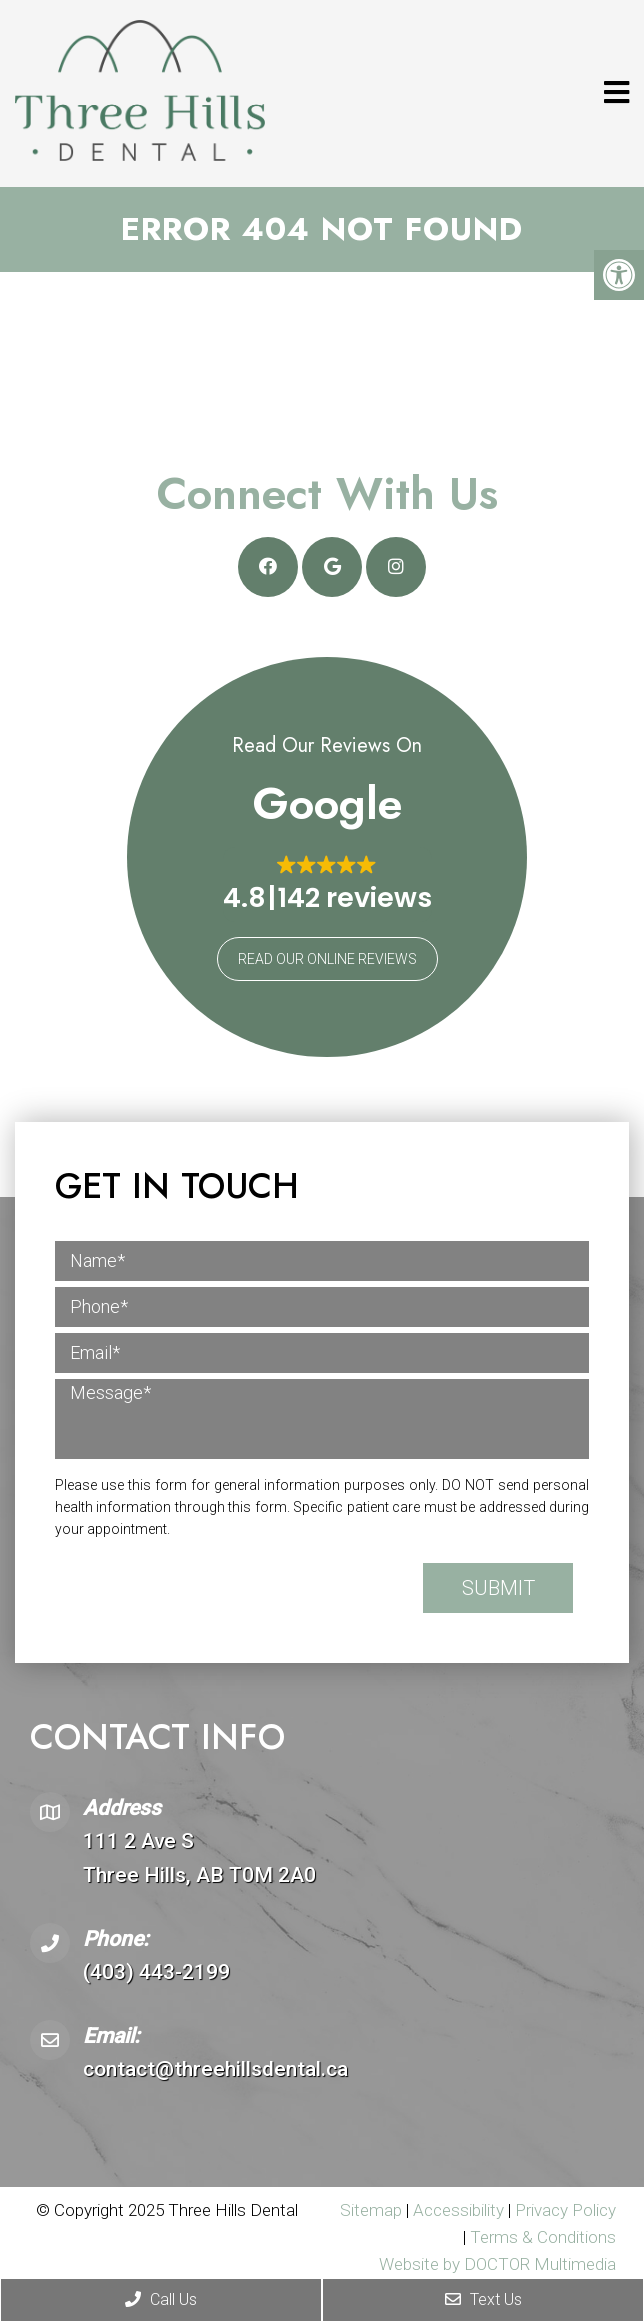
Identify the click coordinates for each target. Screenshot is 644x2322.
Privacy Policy (565, 2210)
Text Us (483, 2299)
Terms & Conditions (543, 2237)
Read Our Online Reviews (327, 959)
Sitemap (371, 2210)
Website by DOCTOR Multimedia (497, 2264)
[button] (327, 884)
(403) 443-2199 (156, 1972)
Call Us (161, 2299)
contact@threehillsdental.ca (215, 2069)
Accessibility (458, 2210)
